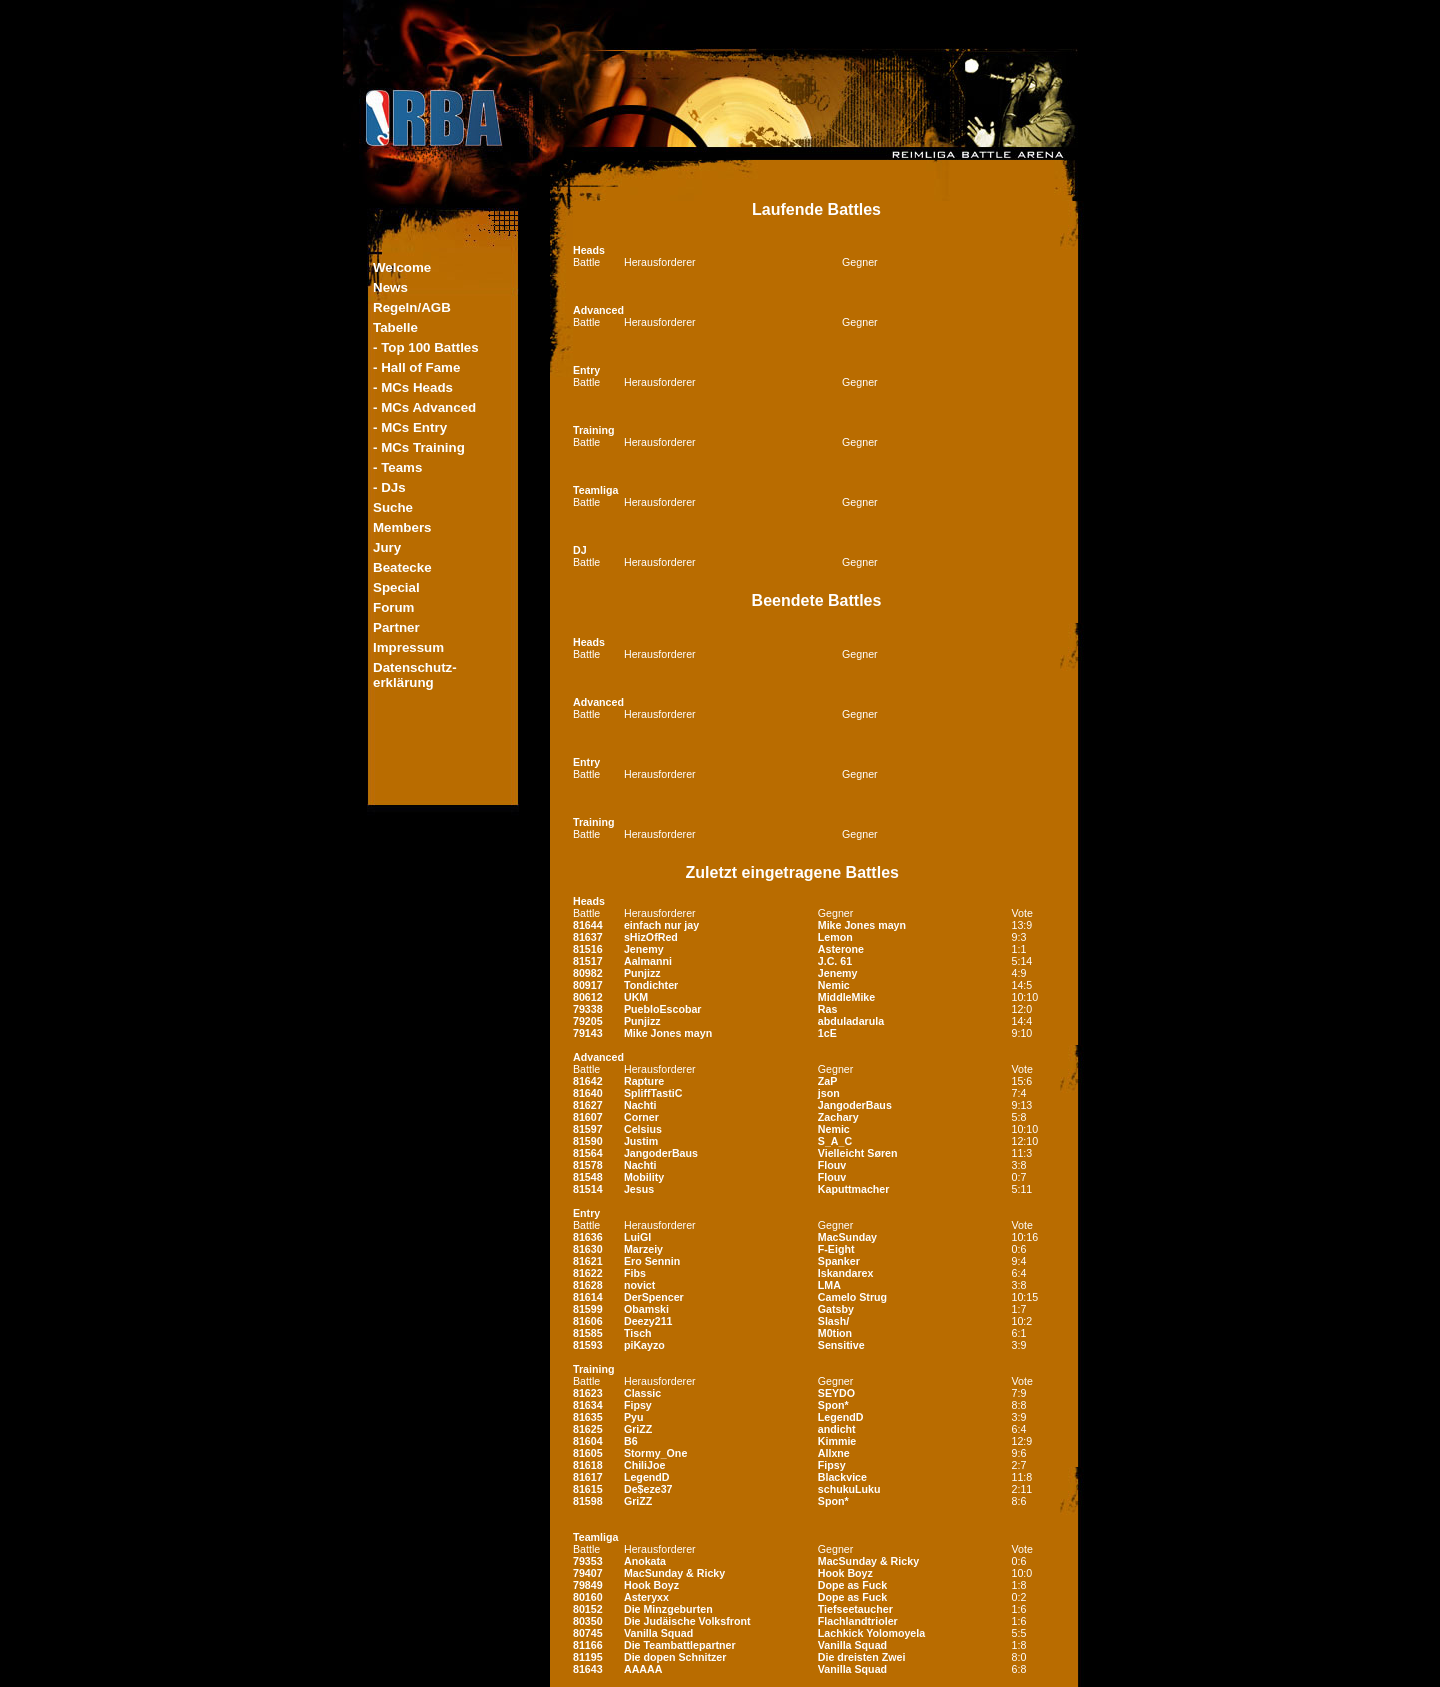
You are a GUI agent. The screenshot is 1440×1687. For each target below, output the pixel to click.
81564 (588, 1153)
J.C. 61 (835, 961)
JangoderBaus (855, 1105)
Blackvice (842, 1477)
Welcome (402, 267)
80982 (588, 973)
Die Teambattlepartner (680, 1645)
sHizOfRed (651, 937)
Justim (641, 1141)
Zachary (838, 1117)
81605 (588, 1453)
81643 (588, 1669)
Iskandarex (846, 1273)
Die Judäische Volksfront (687, 1621)
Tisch (638, 1333)
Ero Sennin (652, 1261)
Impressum (408, 647)
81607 (588, 1117)
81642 (588, 1081)
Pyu (634, 1417)
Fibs (635, 1273)
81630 (588, 1249)
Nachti (640, 1105)
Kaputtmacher (854, 1189)
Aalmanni (648, 961)
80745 (588, 1633)
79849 (588, 1585)
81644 (588, 925)
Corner (641, 1117)
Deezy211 (648, 1321)
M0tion (835, 1333)
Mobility (644, 1177)
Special (396, 587)
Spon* (833, 1405)
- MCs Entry (410, 427)
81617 (588, 1477)
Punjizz (642, 973)
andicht (837, 1429)
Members (402, 527)
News (390, 287)
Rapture (644, 1081)
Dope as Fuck (852, 1585)
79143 (588, 1033)
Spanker (839, 1261)
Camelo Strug (852, 1297)
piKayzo (644, 1345)
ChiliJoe (644, 1465)
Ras (828, 1009)
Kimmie (837, 1441)
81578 (588, 1165)
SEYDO (836, 1393)
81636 (588, 1237)
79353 (588, 1561)
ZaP (828, 1081)
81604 (588, 1441)
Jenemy (644, 949)
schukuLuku (849, 1489)
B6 (631, 1441)
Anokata (645, 1561)
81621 (588, 1261)
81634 (588, 1405)
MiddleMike (846, 997)
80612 (588, 997)
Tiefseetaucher (855, 1609)
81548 (588, 1177)
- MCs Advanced (424, 407)
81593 (588, 1345)
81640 (588, 1093)
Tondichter (651, 985)
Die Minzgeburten (668, 1609)
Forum (393, 607)
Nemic (834, 985)
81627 (588, 1105)
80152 (588, 1609)
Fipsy (638, 1405)
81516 (588, 949)
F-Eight (836, 1249)
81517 (588, 961)
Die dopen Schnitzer (675, 1657)
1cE (827, 1033)
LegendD (841, 1417)
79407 (588, 1573)
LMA (829, 1285)
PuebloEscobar (663, 1009)
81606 (588, 1321)
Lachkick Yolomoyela (871, 1633)
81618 (588, 1465)
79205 (588, 1021)
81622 (588, 1273)
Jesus (639, 1189)
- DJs (389, 487)
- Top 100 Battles (426, 347)
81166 (588, 1645)
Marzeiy (643, 1249)
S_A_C (835, 1141)
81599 (588, 1309)
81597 (588, 1129)
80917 (588, 985)
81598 (588, 1501)
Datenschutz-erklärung (415, 675)
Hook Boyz (845, 1573)
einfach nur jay (661, 925)
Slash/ (833, 1321)
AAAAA (643, 1669)
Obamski (646, 1309)
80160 (588, 1597)
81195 (588, 1657)
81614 (588, 1297)
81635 (588, 1417)
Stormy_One (655, 1453)
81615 (588, 1489)
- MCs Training (419, 447)
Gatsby (836, 1309)
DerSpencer (654, 1297)
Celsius (643, 1129)
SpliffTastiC (653, 1093)
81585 (588, 1333)
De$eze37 (648, 1489)
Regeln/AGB (412, 307)
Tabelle (395, 327)
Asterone (841, 949)
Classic (642, 1393)
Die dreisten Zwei (862, 1657)
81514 (588, 1189)
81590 (588, 1141)
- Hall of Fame (416, 367)
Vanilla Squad (658, 1633)
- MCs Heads (413, 387)
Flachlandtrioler (858, 1621)
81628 (588, 1285)
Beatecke (402, 567)
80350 (588, 1621)
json (829, 1093)
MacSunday (847, 1237)
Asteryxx (646, 1597)
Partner (396, 627)
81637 (588, 937)
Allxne (834, 1453)
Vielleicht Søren (858, 1153)
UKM (636, 997)
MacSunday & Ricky (868, 1561)
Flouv (832, 1165)
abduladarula (851, 1021)
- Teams (397, 467)
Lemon (835, 937)
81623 (588, 1393)
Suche (393, 507)
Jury (387, 547)
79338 (588, 1009)
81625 (588, 1429)
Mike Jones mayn (862, 925)
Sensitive (841, 1345)
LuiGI (637, 1237)
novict (639, 1285)
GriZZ (638, 1429)
